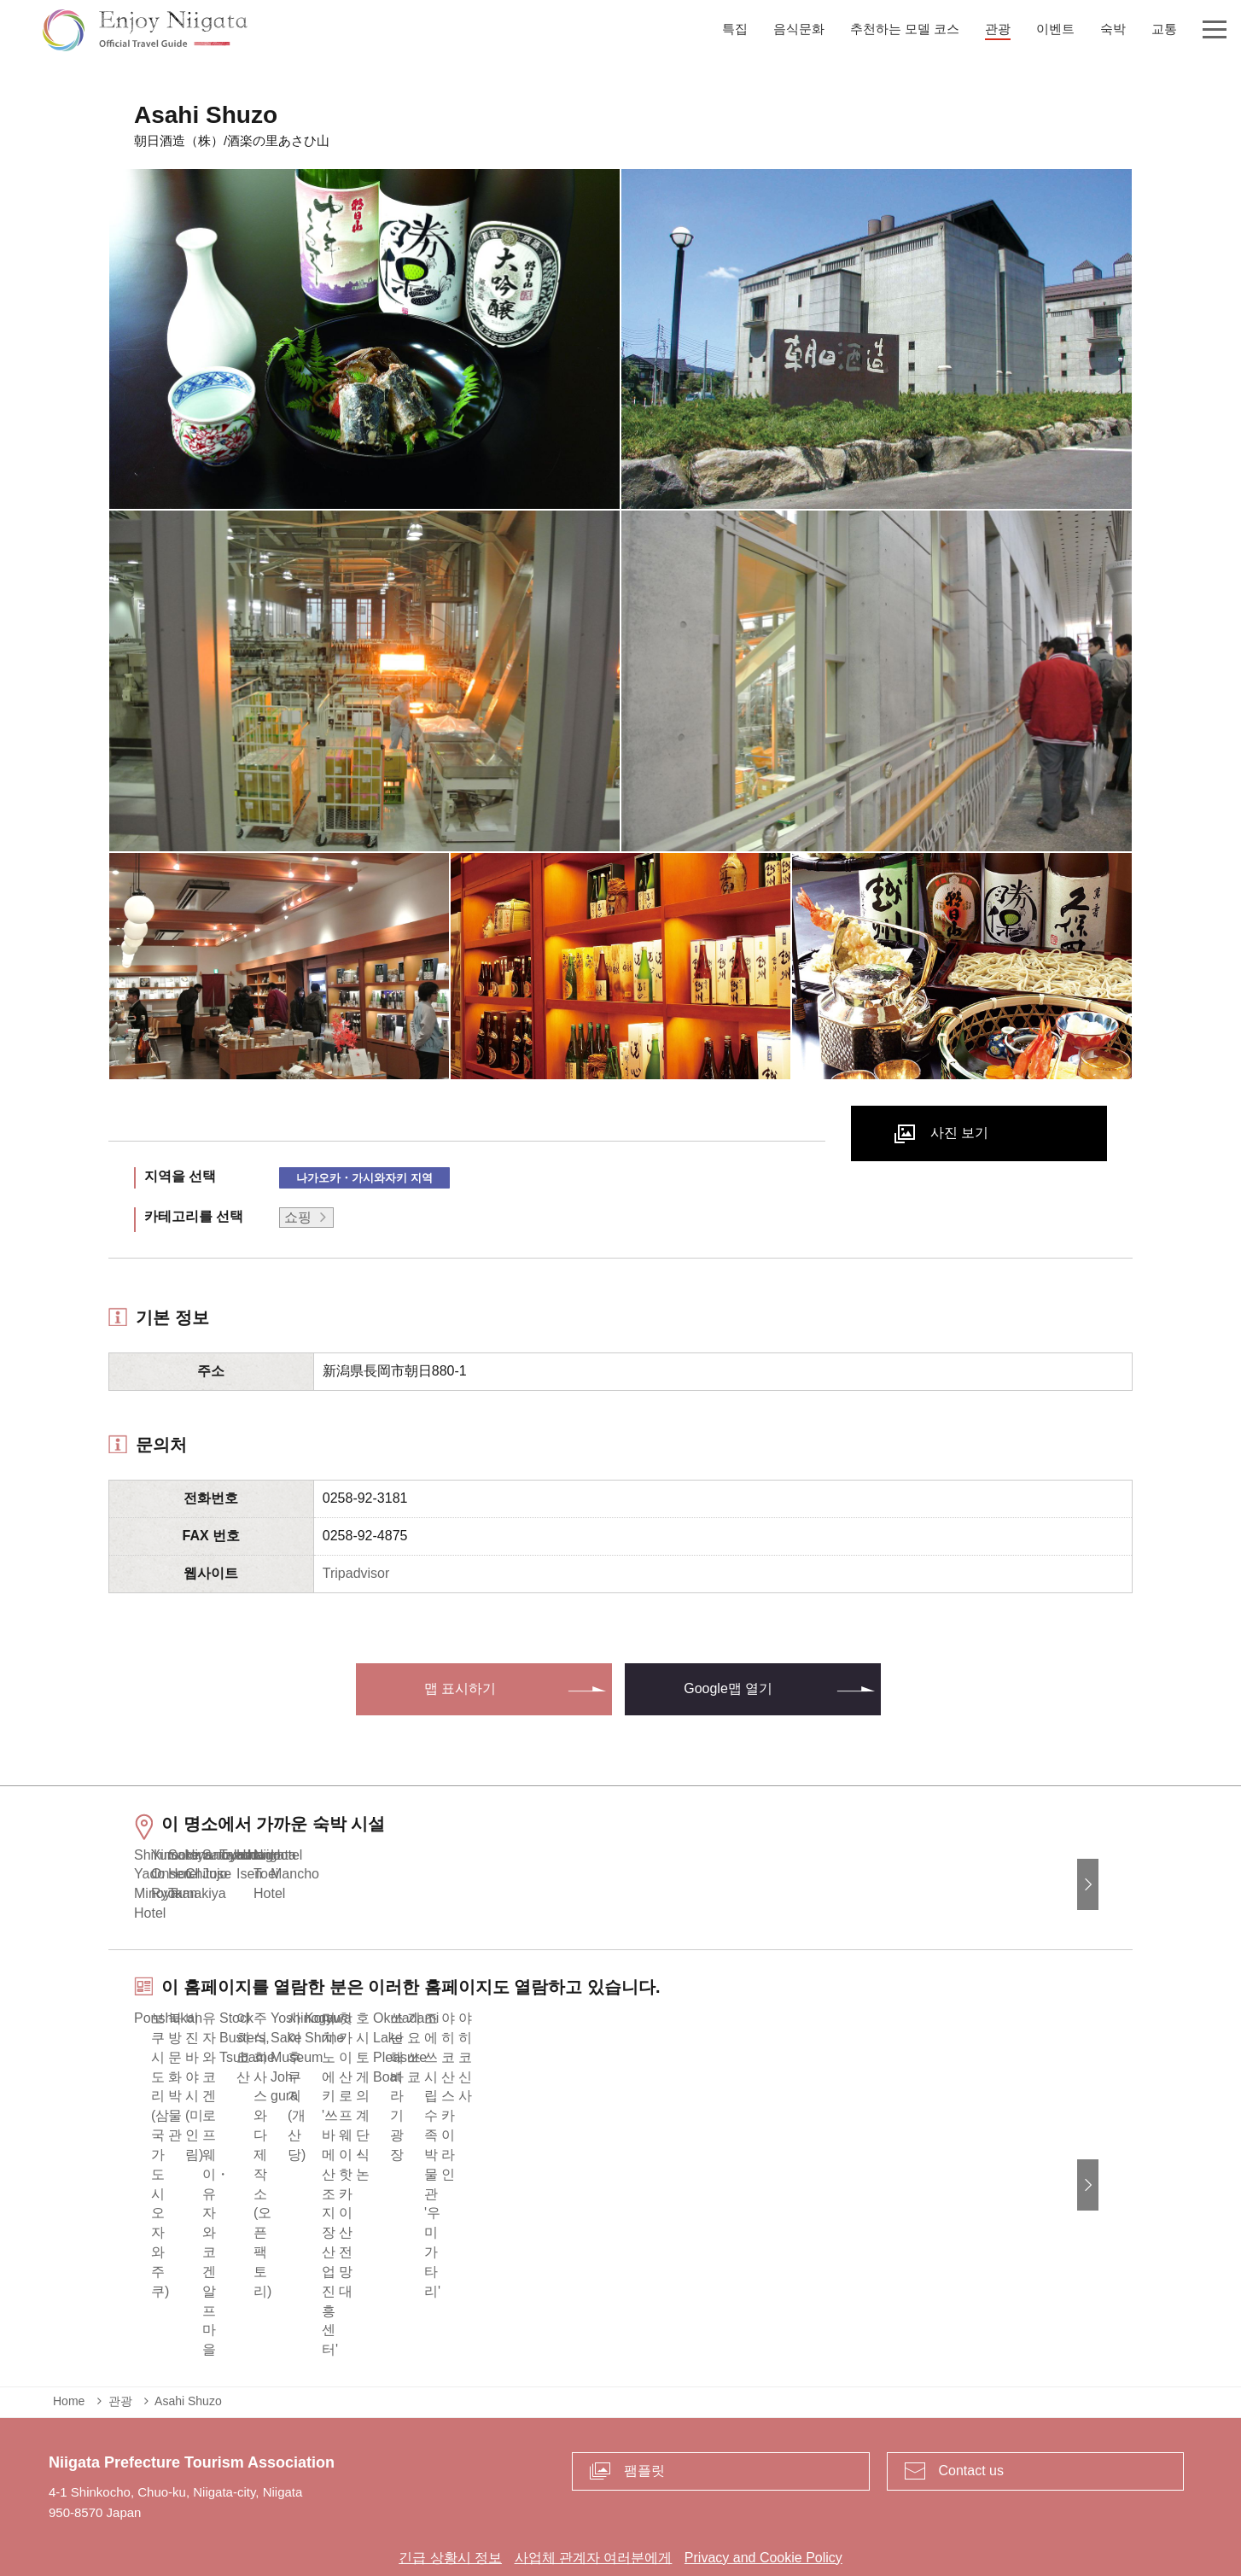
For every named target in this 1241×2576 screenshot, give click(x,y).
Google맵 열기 (728, 1688)
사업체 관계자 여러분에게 (594, 2494)
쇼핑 (298, 1217)
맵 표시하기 (460, 1688)
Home (68, 2338)
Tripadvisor (356, 1573)
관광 (120, 2338)
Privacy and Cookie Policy (763, 2494)
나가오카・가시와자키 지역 (364, 1177)
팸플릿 (644, 2407)
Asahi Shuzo (188, 2338)
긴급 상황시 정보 (450, 2494)
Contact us (971, 2407)
